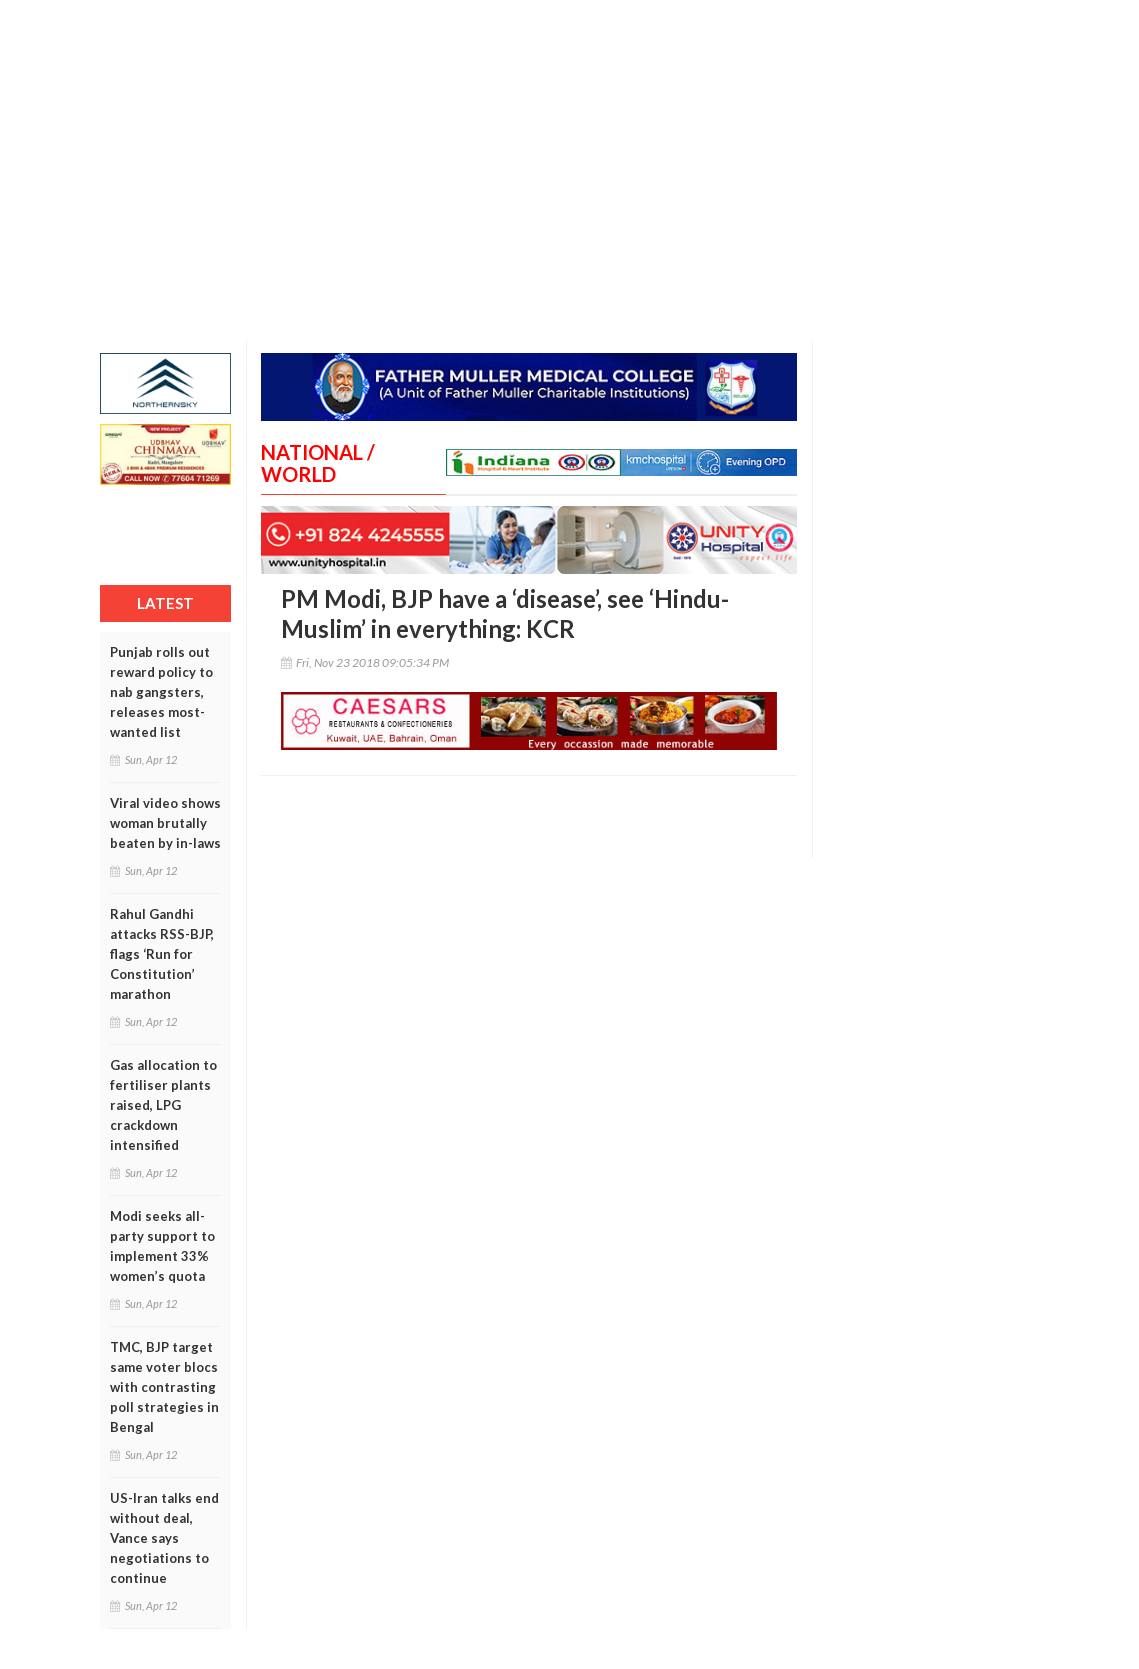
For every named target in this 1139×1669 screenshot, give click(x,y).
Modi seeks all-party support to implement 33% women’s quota (162, 1246)
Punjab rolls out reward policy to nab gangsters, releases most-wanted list (161, 692)
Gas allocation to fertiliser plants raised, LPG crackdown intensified (163, 1105)
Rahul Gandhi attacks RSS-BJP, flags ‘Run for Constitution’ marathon (162, 954)
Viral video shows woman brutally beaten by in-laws (165, 823)
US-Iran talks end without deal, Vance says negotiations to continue (164, 1538)
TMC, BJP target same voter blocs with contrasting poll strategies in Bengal (164, 1387)
